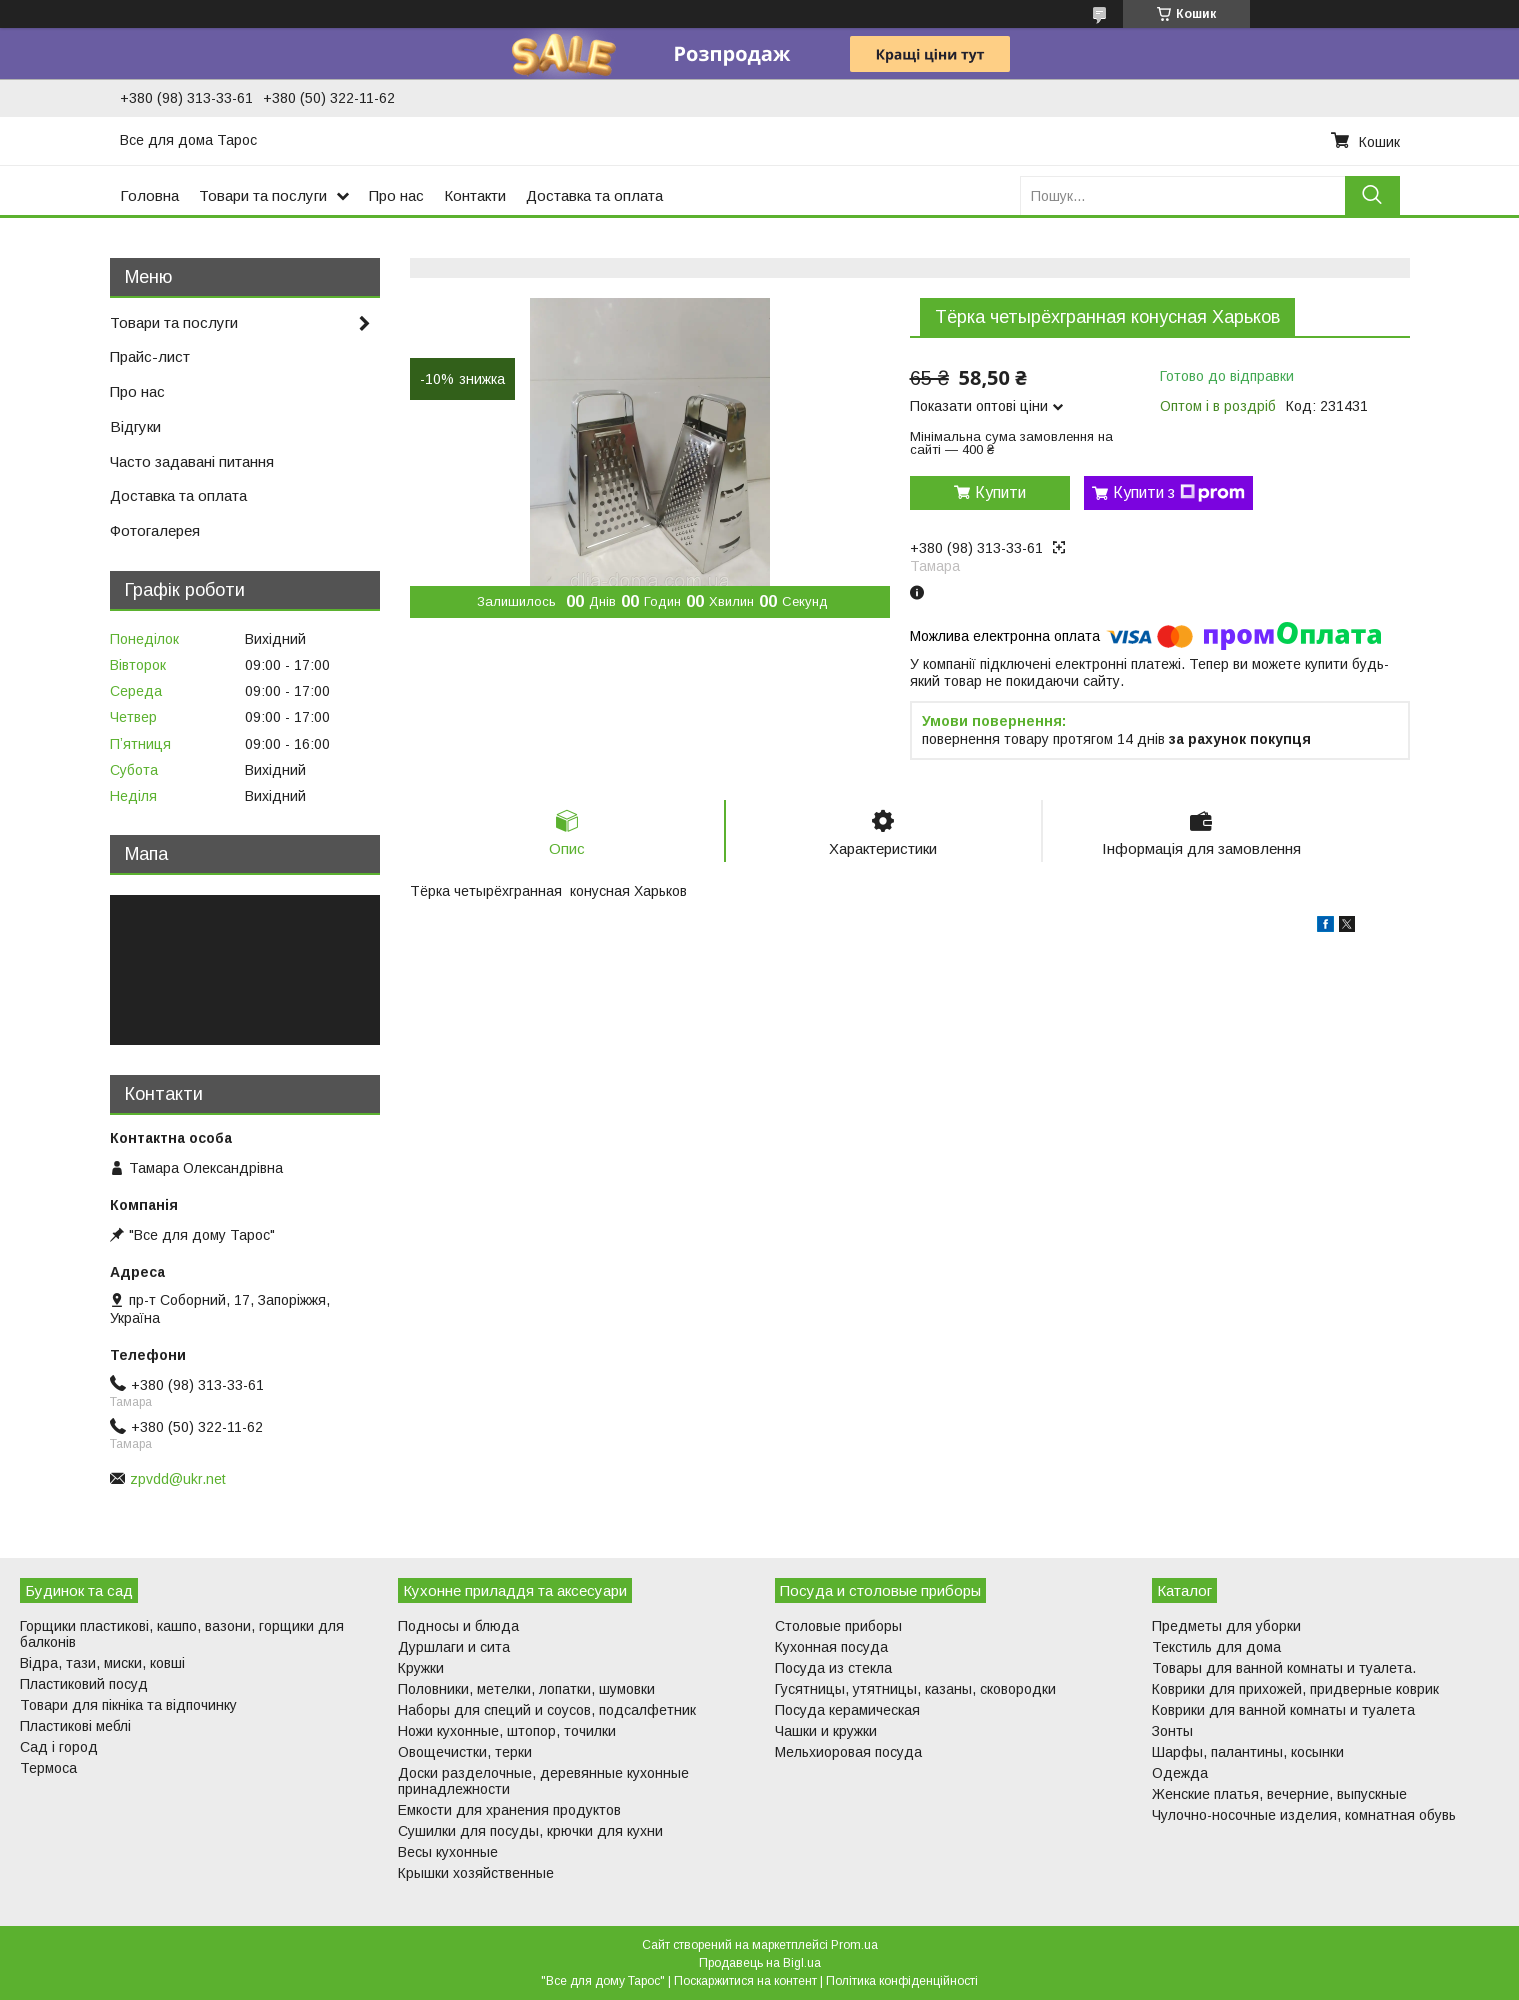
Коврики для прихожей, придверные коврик (1295, 1689)
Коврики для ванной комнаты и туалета (1283, 1710)
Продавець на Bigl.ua (760, 1963)
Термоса (48, 1768)
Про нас (396, 195)
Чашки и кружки (826, 1731)
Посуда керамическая (847, 1710)
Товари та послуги (263, 195)
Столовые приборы (838, 1626)
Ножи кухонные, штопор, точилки (507, 1731)
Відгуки (135, 426)
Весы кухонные (448, 1852)
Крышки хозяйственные (476, 1873)
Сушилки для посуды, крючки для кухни (530, 1831)
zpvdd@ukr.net (178, 1479)
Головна (149, 195)
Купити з (1179, 493)
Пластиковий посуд (84, 1684)
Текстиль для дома (1216, 1647)
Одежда (1180, 1773)
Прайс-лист (150, 356)
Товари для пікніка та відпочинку (128, 1705)
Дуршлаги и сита (454, 1647)
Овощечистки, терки (465, 1752)
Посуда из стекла (833, 1668)
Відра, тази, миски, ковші (102, 1663)
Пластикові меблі (75, 1726)
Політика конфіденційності (902, 1981)
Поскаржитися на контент (745, 1981)
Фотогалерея (155, 530)
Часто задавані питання (192, 461)
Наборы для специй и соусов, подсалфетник (547, 1710)
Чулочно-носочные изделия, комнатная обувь (1304, 1815)
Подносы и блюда (458, 1626)
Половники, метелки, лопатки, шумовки (526, 1689)
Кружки (421, 1668)
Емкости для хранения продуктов (509, 1810)
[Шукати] (1372, 195)
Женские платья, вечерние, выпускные (1279, 1794)
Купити (1000, 492)
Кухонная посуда (831, 1647)
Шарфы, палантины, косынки (1248, 1752)
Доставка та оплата (594, 195)
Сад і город (59, 1747)
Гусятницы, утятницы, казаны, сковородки (915, 1689)
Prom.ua (854, 1945)
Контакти (475, 195)
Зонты (1172, 1731)
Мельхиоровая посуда (848, 1752)
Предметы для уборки (1226, 1626)
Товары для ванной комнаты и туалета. (1284, 1668)
